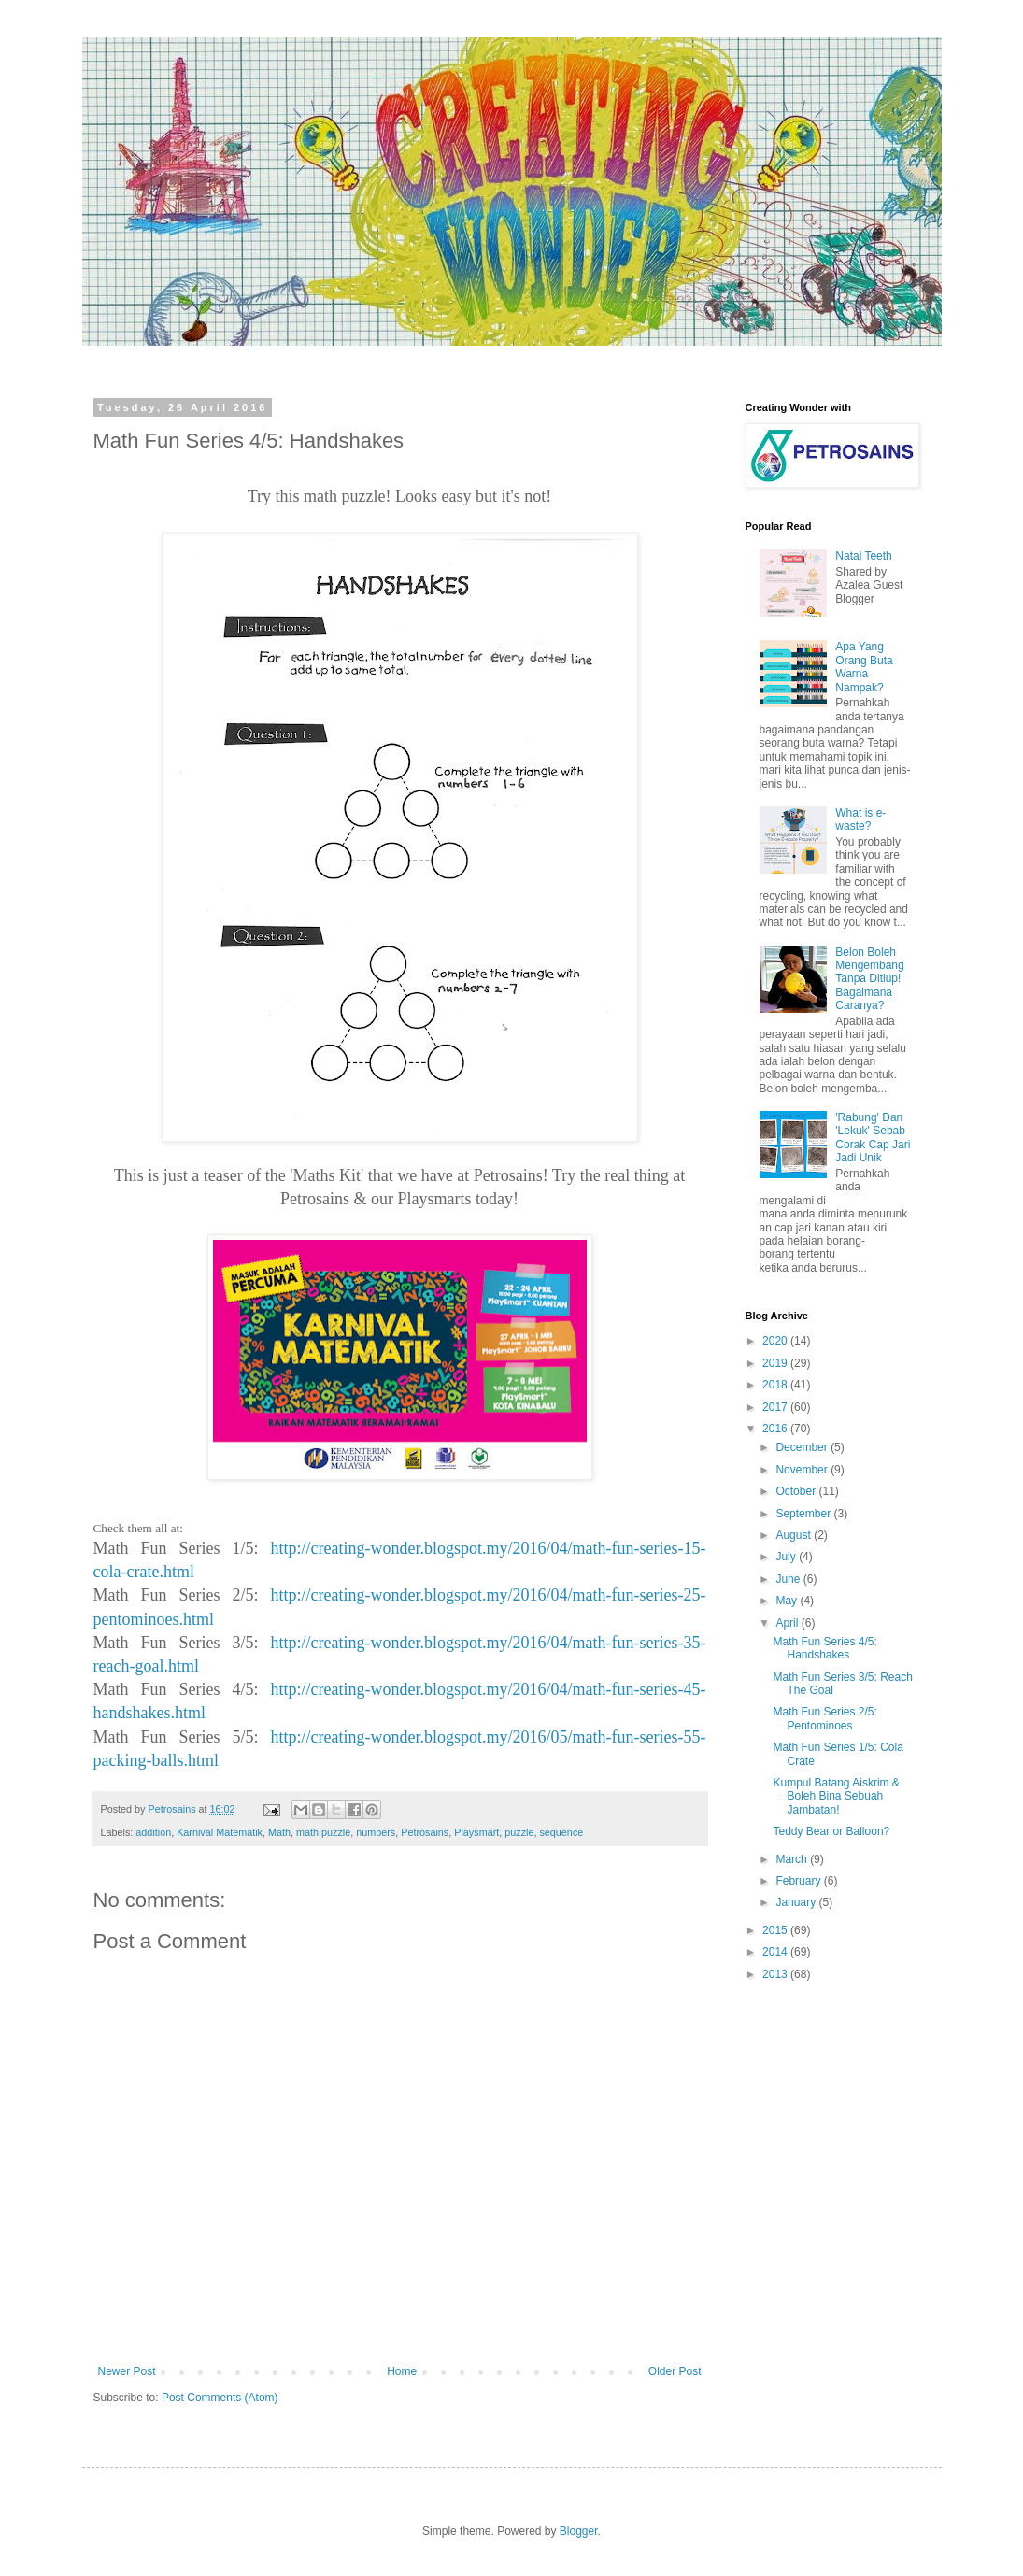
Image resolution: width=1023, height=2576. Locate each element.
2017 (776, 1407)
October (796, 1491)
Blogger (579, 2531)
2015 (776, 1930)
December (803, 1447)
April (788, 1623)
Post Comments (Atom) (220, 2397)
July (787, 1556)
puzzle (518, 1832)
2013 (776, 1974)
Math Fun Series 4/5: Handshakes (824, 1648)
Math (279, 1832)
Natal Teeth (863, 555)
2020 (776, 1340)
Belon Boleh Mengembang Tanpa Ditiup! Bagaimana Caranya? (869, 979)
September (804, 1513)
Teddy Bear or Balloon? (831, 1831)
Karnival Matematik (220, 1832)
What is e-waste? (860, 819)
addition (153, 1832)
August (794, 1535)
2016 (776, 1428)
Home (402, 2371)
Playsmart (476, 1832)
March (792, 1859)
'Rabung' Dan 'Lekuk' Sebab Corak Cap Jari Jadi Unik (872, 1137)
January (796, 1902)
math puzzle (323, 1832)
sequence (561, 1832)
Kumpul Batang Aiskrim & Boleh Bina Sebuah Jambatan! (836, 1796)
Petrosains (424, 1832)
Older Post (675, 2371)
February (799, 1880)
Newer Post (127, 2371)
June (789, 1579)
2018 (776, 1384)
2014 (776, 1951)
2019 (776, 1363)
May (787, 1600)
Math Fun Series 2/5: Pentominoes (824, 1718)
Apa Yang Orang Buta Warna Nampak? (863, 666)
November (803, 1469)
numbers (375, 1832)
